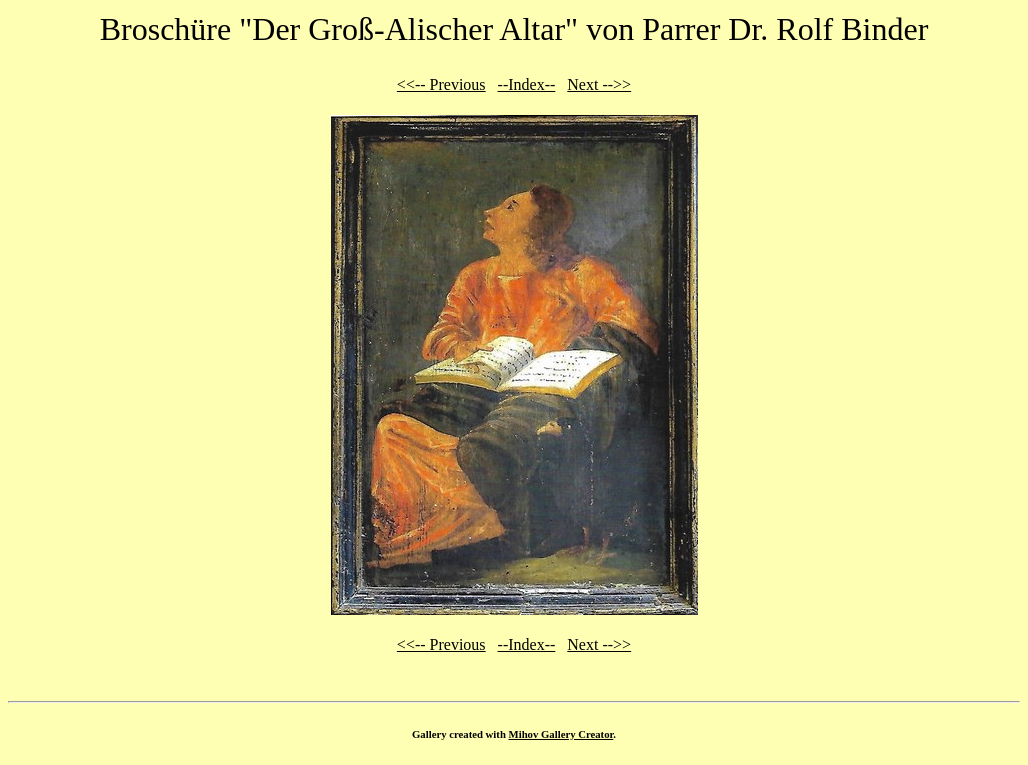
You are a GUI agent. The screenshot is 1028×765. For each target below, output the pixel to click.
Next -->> (599, 84)
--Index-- (527, 84)
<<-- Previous (441, 84)
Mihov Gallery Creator (561, 734)
